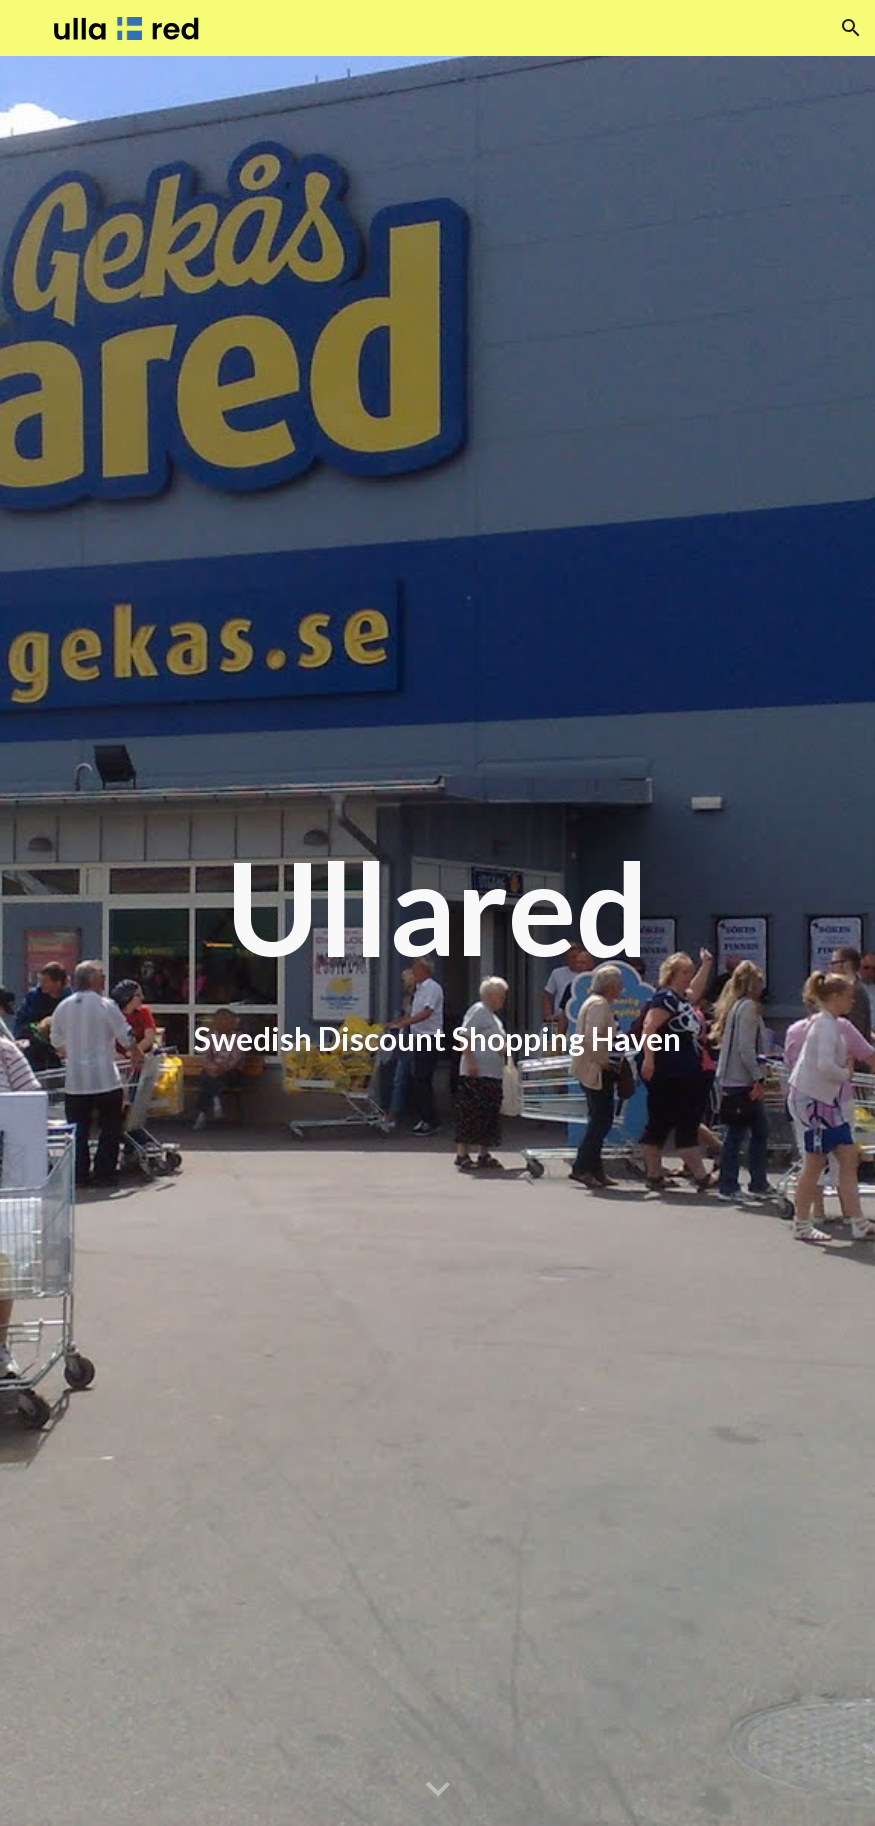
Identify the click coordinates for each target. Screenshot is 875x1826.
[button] (851, 28)
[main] (438, 940)
